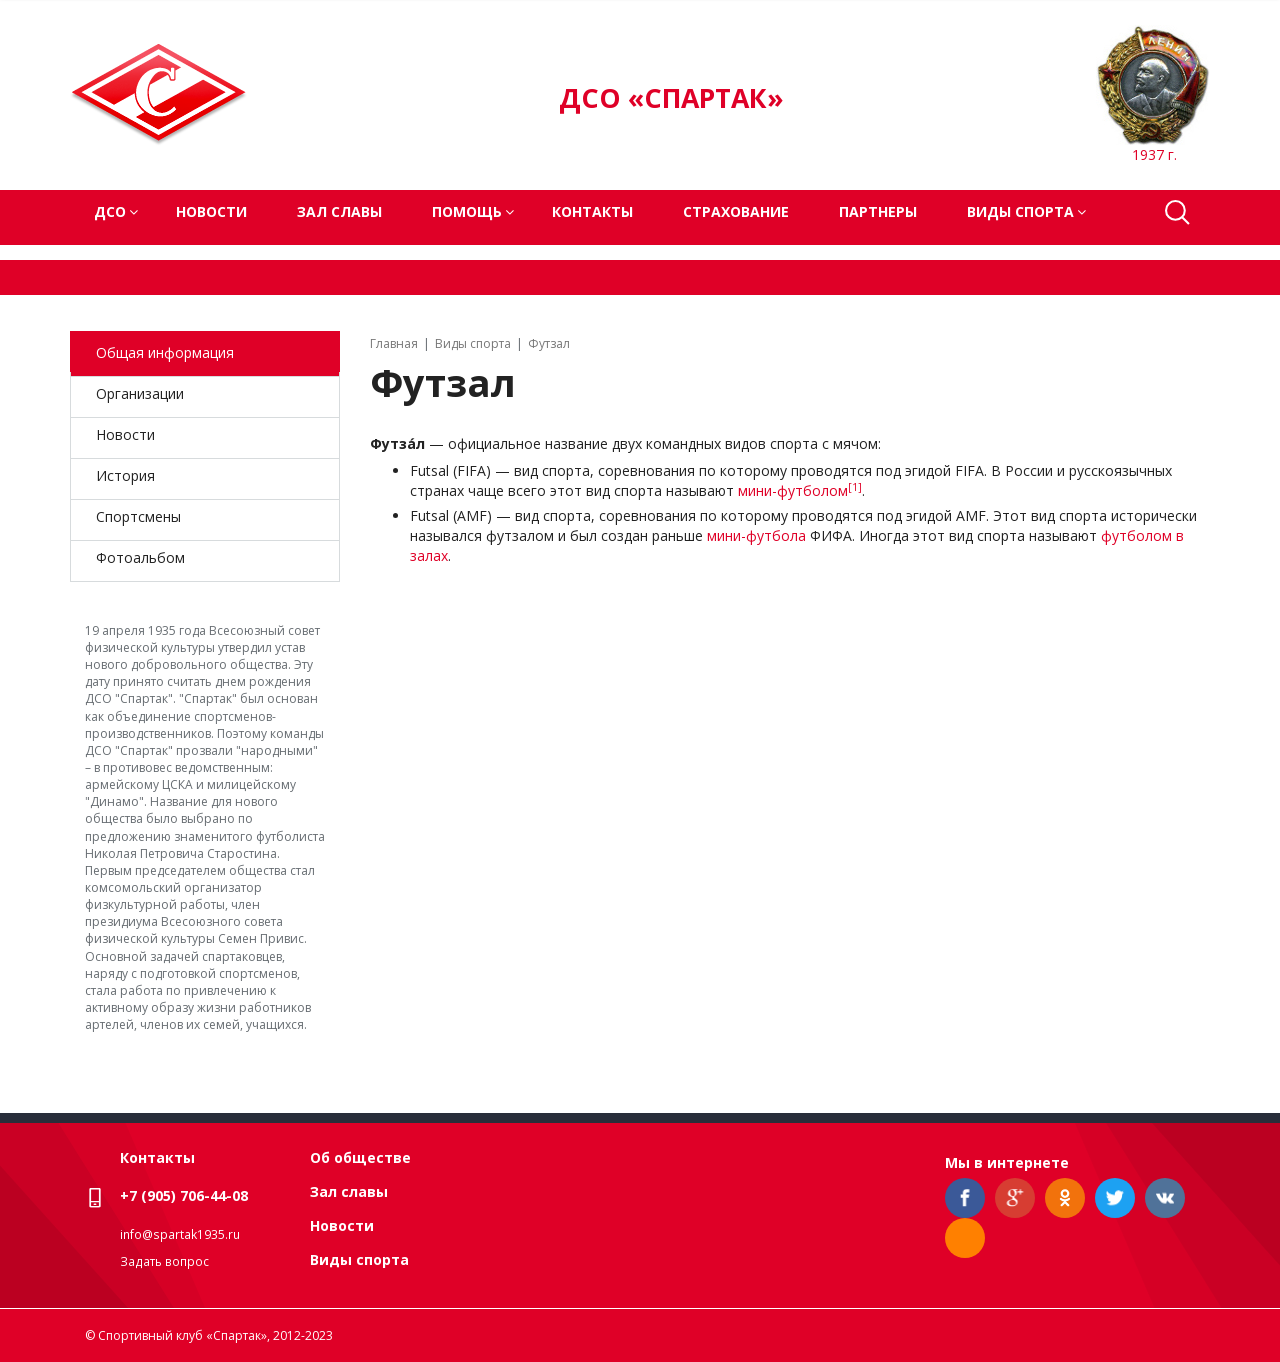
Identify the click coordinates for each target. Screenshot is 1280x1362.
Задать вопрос (164, 1261)
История (125, 475)
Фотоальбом (140, 557)
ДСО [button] (110, 211)
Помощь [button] (467, 211)
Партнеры (878, 211)
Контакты (592, 211)
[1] (855, 487)
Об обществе (360, 1157)
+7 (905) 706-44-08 (184, 1195)
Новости (211, 211)
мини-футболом (793, 490)
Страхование (736, 211)
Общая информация (165, 352)
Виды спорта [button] (1020, 211)
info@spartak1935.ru (180, 1234)
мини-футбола (756, 535)
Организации (140, 393)
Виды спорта (359, 1259)
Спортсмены (138, 516)
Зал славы (339, 211)
